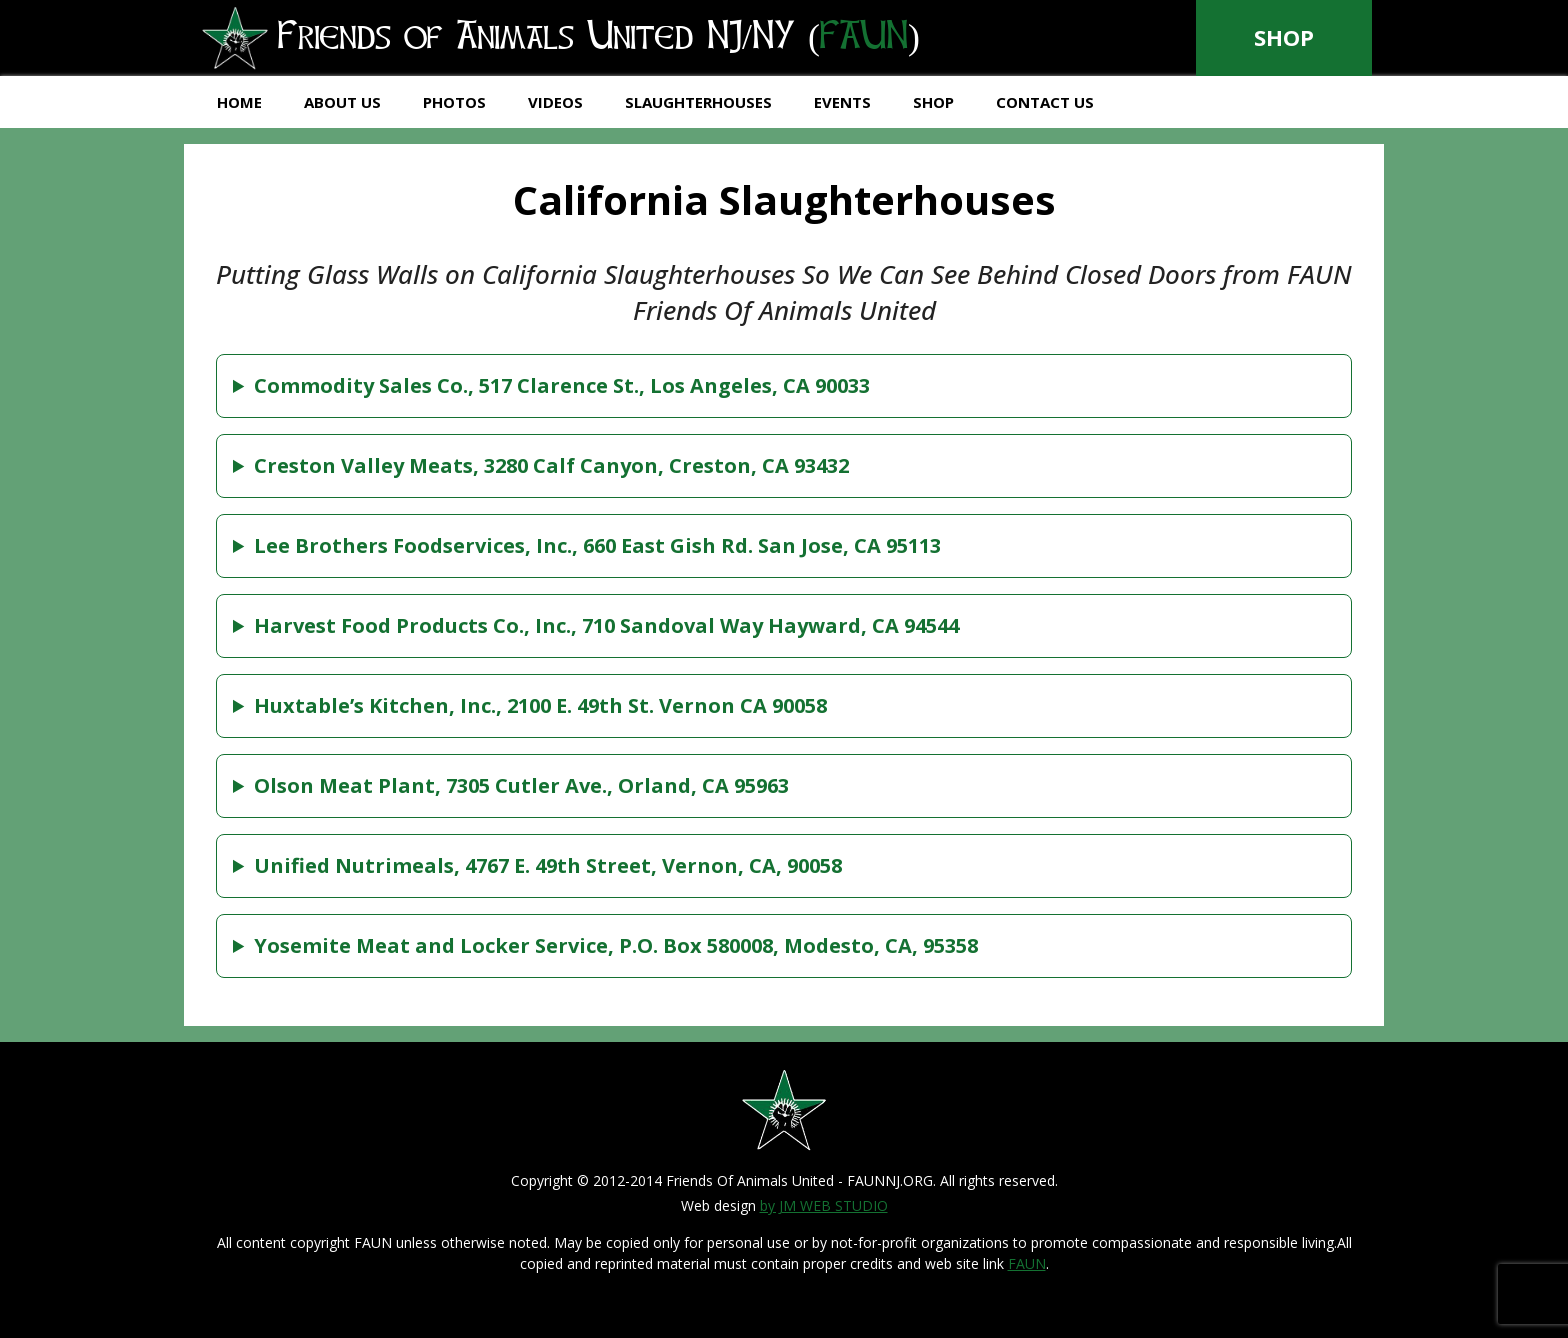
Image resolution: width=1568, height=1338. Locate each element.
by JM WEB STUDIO (824, 1205)
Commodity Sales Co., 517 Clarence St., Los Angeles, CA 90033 (562, 385)
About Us (342, 102)
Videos (555, 102)
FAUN (1027, 1263)
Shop (1284, 37)
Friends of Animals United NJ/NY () (562, 39)
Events (842, 102)
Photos (454, 102)
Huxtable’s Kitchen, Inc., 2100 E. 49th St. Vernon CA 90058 (540, 705)
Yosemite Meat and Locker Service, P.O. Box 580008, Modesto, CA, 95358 (616, 945)
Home (239, 102)
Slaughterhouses (698, 102)
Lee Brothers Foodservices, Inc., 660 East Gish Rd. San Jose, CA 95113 (597, 545)
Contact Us (1045, 102)
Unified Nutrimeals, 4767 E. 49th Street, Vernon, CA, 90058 (548, 865)
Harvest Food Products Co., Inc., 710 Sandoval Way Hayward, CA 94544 (606, 625)
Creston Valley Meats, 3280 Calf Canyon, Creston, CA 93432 (551, 465)
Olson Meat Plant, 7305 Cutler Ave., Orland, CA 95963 (521, 785)
